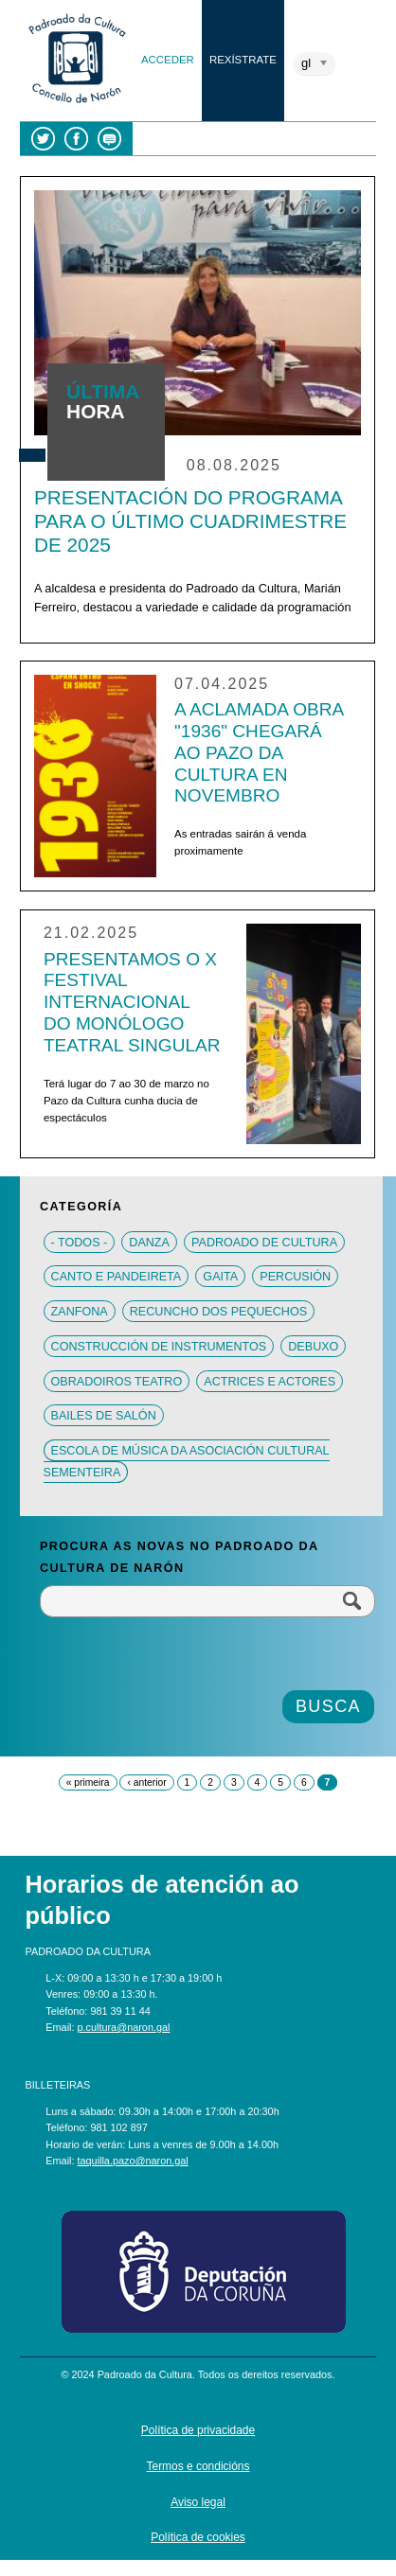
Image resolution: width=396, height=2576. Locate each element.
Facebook (76, 138)
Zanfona (79, 1311)
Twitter (43, 138)
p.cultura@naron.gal (124, 2027)
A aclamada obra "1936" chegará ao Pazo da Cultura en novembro (258, 752)
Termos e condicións (198, 2466)
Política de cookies (198, 2537)
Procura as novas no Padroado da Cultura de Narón (179, 1557)
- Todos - (79, 1241)
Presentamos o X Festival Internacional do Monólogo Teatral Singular (132, 1002)
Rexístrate (243, 59)
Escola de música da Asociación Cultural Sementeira (187, 1460)
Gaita (220, 1276)
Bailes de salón (103, 1415)
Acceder (167, 59)
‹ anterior (146, 1782)
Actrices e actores (269, 1380)
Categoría (81, 1206)
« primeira (88, 1782)
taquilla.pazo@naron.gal (133, 2160)
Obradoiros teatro (117, 1380)
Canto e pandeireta (116, 1276)
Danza (149, 1241)
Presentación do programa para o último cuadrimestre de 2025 (190, 521)
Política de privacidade (198, 2430)
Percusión (295, 1276)
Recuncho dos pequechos (218, 1311)
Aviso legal (198, 2502)
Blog (109, 138)
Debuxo (313, 1345)
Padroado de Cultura (264, 1241)
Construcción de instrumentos (159, 1345)
